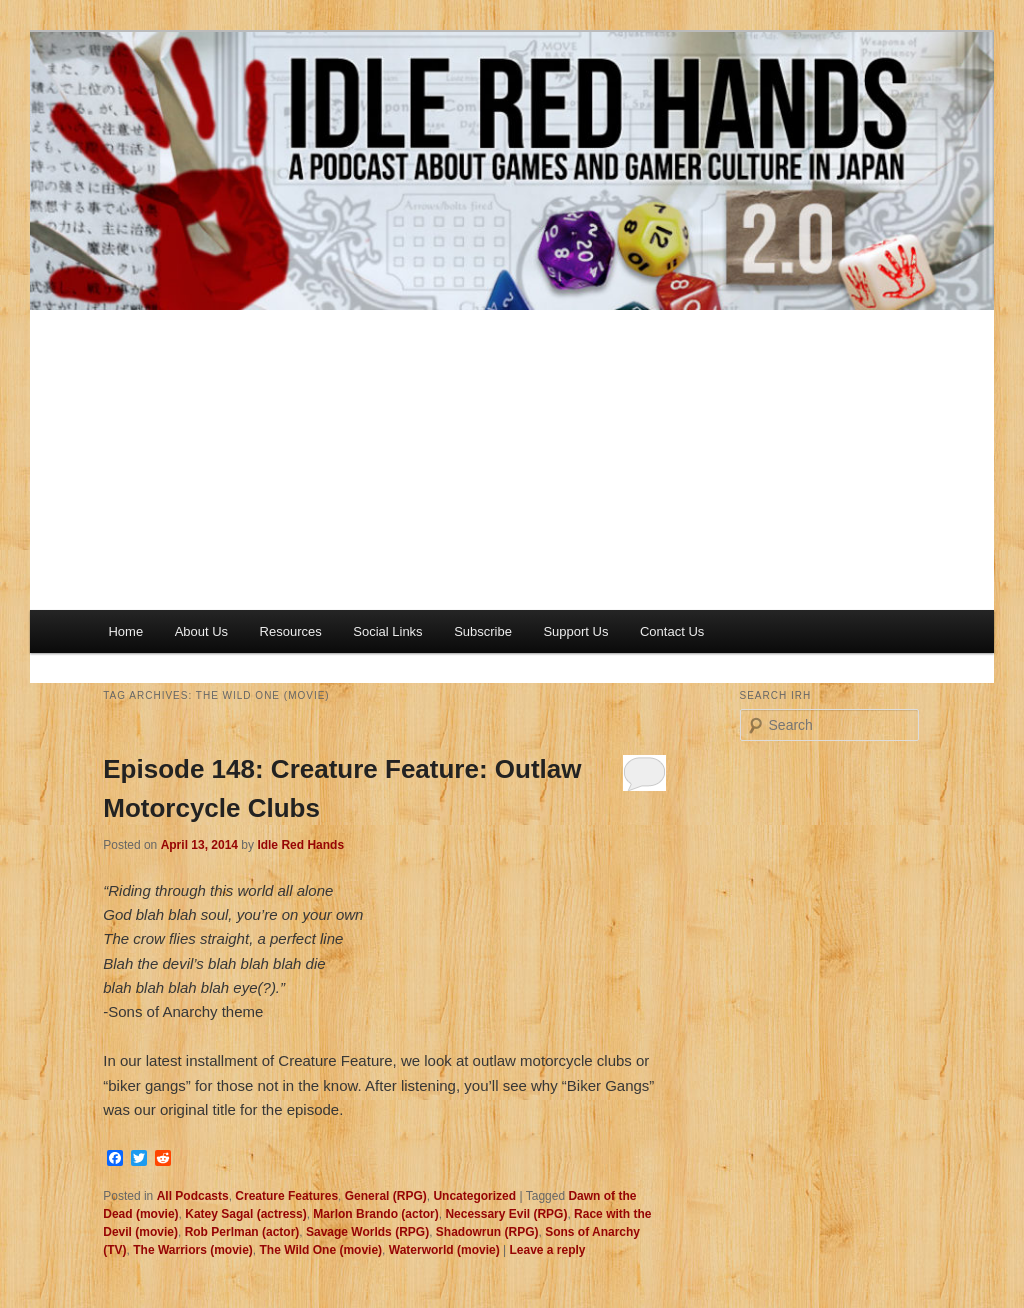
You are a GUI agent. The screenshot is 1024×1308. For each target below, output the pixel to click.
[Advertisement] (512, 460)
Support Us (575, 631)
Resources (291, 631)
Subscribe (483, 631)
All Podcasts (193, 1196)
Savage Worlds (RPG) (367, 1232)
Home (125, 631)
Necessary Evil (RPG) (506, 1214)
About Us (201, 631)
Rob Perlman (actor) (242, 1232)
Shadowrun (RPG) (487, 1232)
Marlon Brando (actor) (375, 1214)
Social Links (387, 631)
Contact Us (672, 631)
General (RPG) (386, 1196)
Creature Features (286, 1196)
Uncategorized (474, 1196)
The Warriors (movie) (193, 1250)
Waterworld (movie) (444, 1250)
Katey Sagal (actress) (245, 1214)
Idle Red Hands (300, 845)
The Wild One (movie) (321, 1250)
